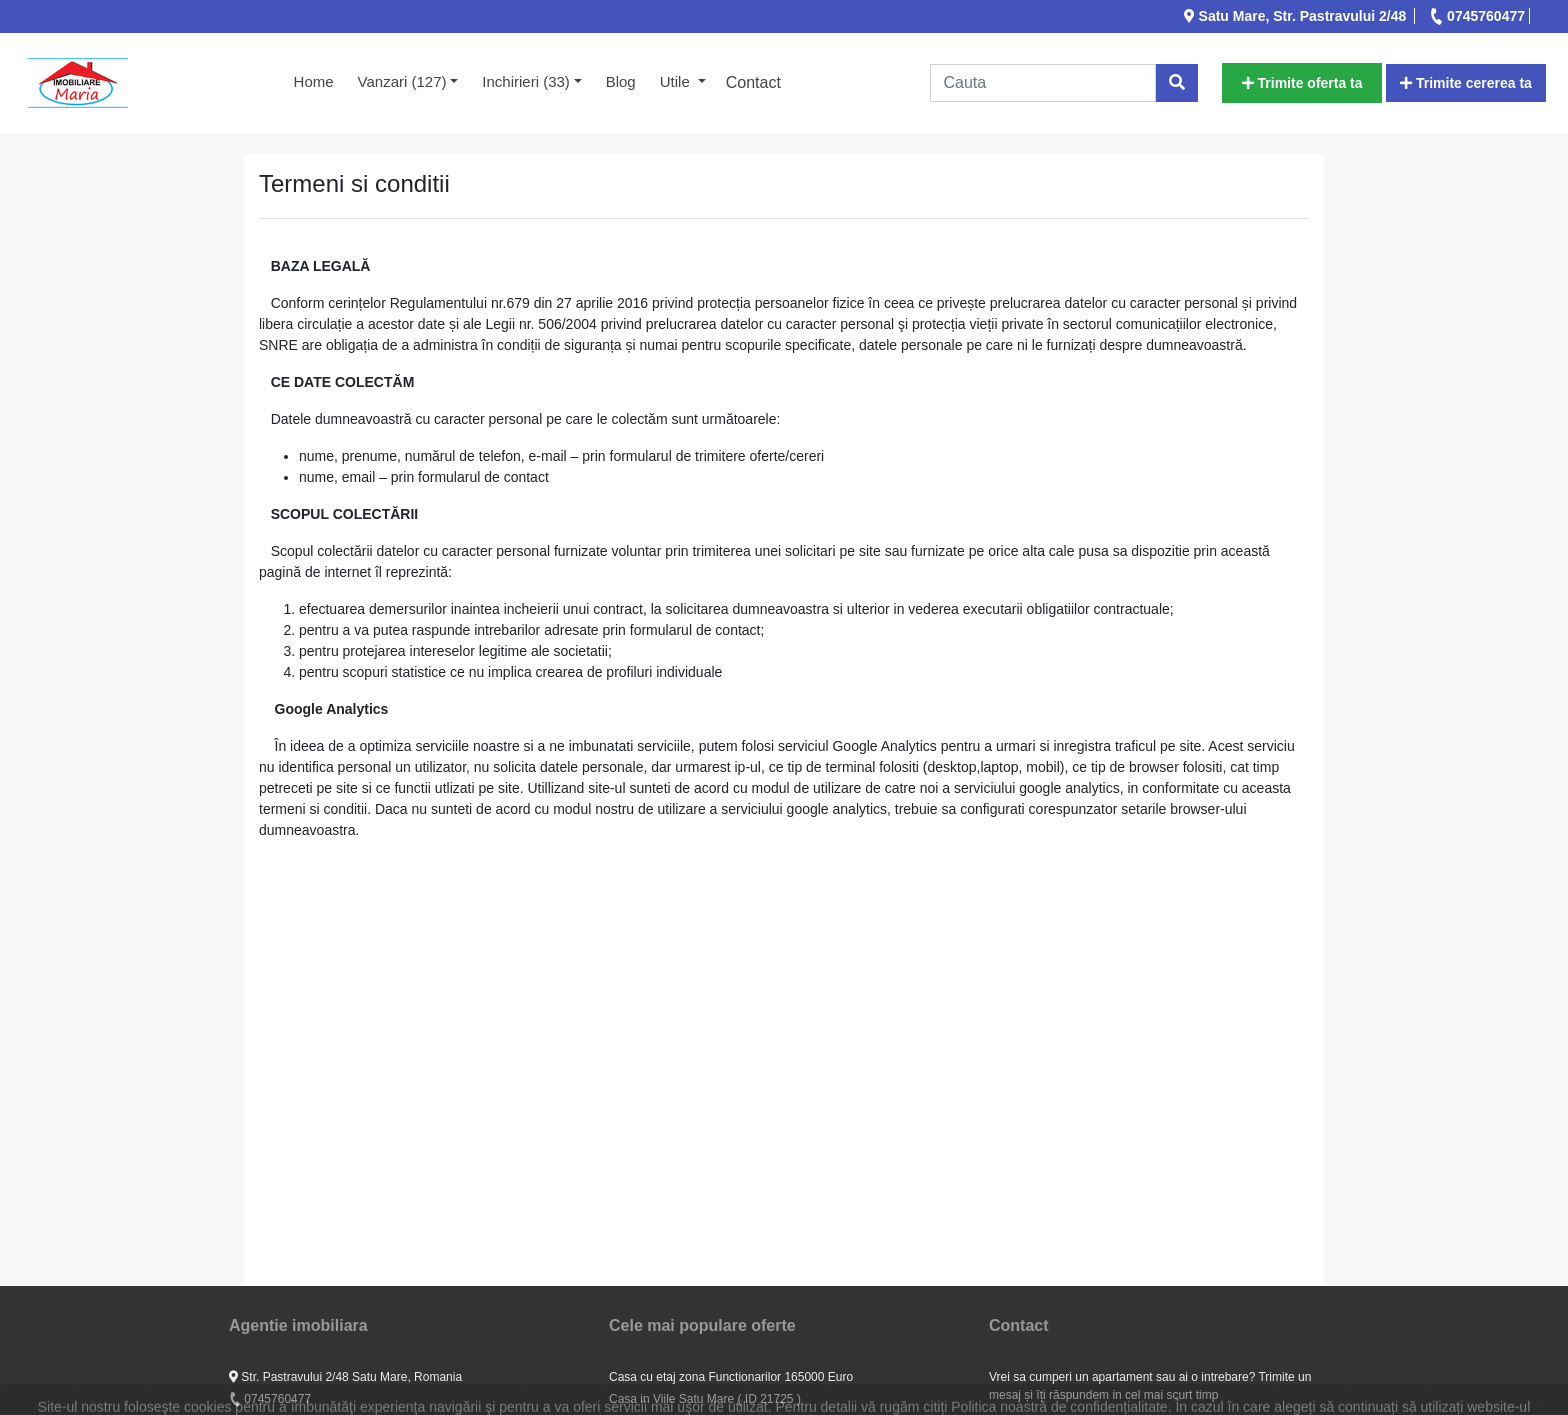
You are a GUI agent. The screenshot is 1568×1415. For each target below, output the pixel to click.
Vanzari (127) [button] (402, 81)
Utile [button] (677, 81)
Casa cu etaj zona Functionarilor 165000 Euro (731, 1377)
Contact (753, 82)
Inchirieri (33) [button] (526, 81)
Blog (621, 81)
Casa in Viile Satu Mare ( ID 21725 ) (705, 1399)
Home (320, 80)
